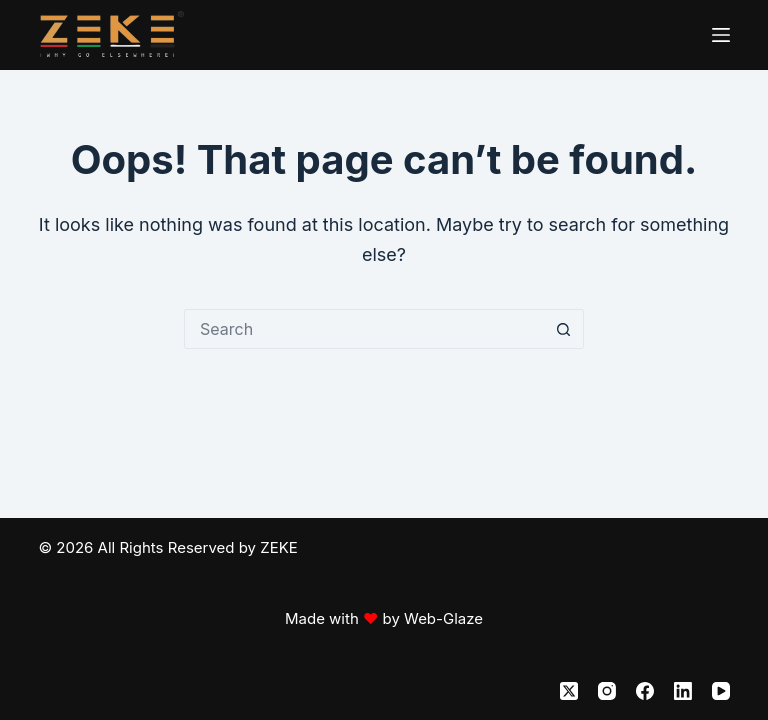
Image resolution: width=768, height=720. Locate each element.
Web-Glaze (443, 618)
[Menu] (721, 35)
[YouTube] (721, 691)
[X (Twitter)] (569, 691)
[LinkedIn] (683, 691)
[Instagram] (607, 691)
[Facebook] (645, 691)
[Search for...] (364, 329)
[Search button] (564, 329)
